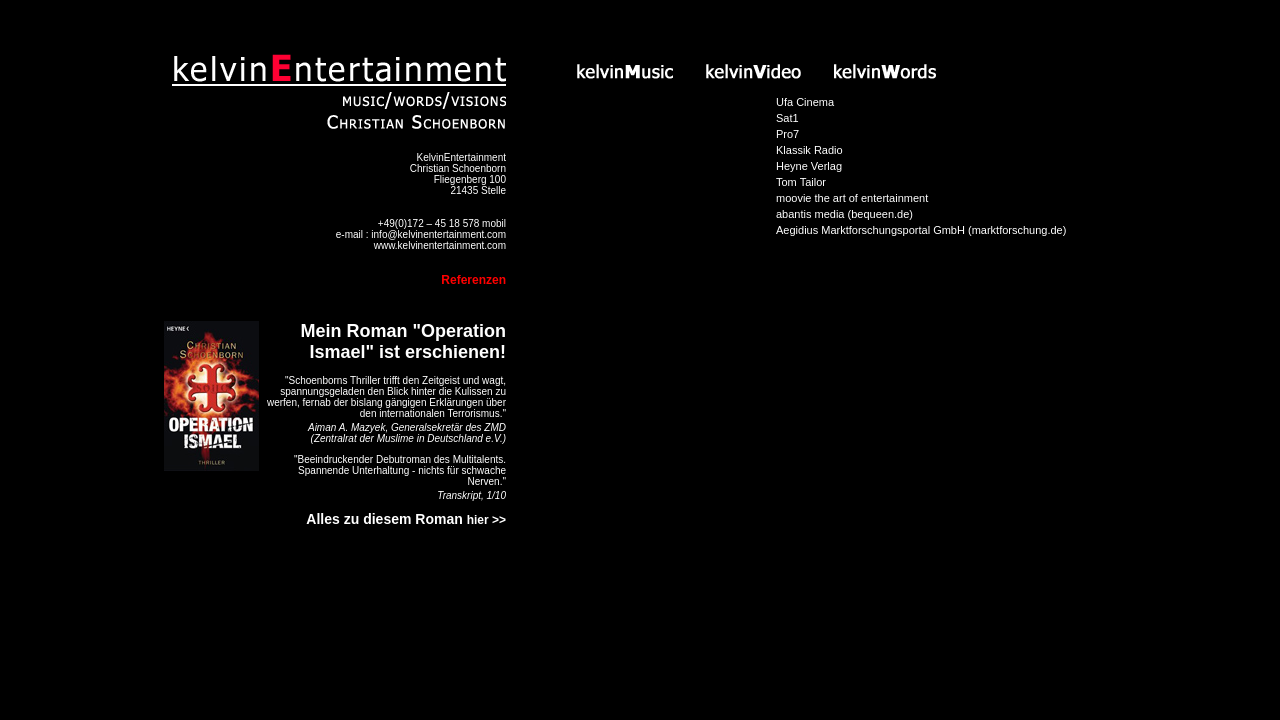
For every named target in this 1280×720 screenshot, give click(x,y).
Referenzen (473, 280)
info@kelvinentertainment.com (438, 234)
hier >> (486, 520)
